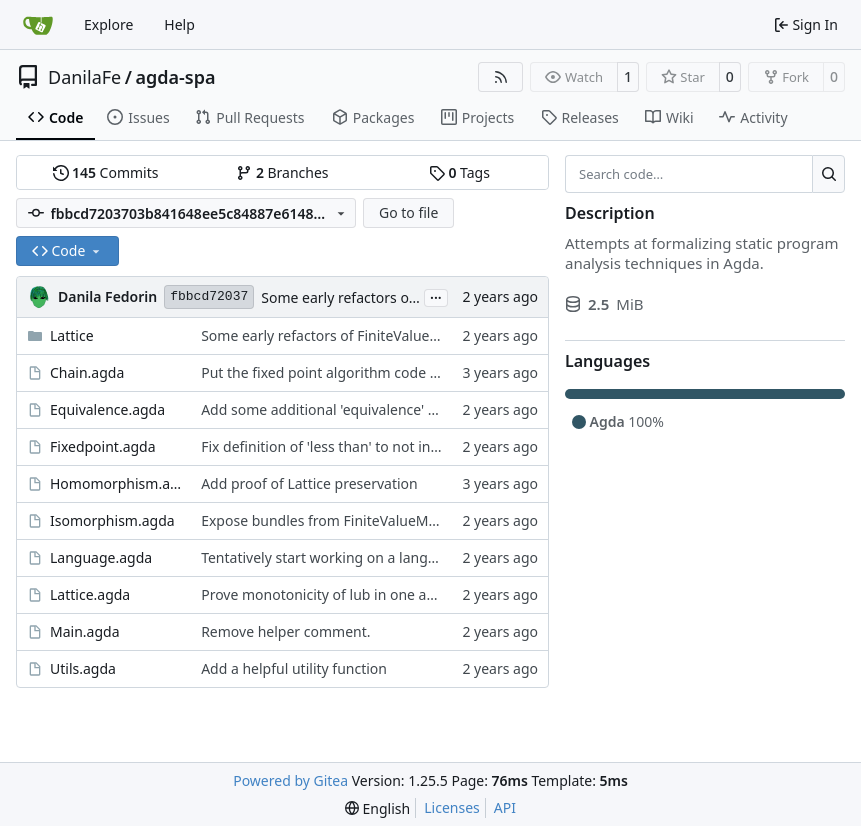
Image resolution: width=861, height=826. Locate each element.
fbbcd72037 (209, 296)
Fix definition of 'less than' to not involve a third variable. (386, 446)
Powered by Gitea (290, 780)
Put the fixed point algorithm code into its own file (365, 372)
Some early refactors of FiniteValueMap (389, 297)
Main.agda (85, 631)
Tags (459, 172)
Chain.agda (87, 372)
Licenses (452, 807)
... (436, 296)
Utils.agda (83, 668)
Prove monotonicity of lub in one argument (342, 594)
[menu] (377, 808)
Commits (106, 172)
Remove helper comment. (285, 631)
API (505, 807)
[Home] (38, 25)
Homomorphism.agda (115, 483)
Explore (108, 24)
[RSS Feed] (501, 77)
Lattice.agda (90, 594)
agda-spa (175, 77)
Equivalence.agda (107, 409)
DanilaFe (84, 77)
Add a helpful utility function (294, 668)
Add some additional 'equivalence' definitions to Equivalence (399, 409)
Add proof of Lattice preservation (309, 483)
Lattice (72, 335)
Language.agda (101, 557)
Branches (282, 172)
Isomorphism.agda (112, 520)
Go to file (408, 212)
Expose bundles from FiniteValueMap (323, 520)
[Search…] (828, 174)
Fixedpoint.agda (103, 446)
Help (179, 24)
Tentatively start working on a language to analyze (366, 557)
